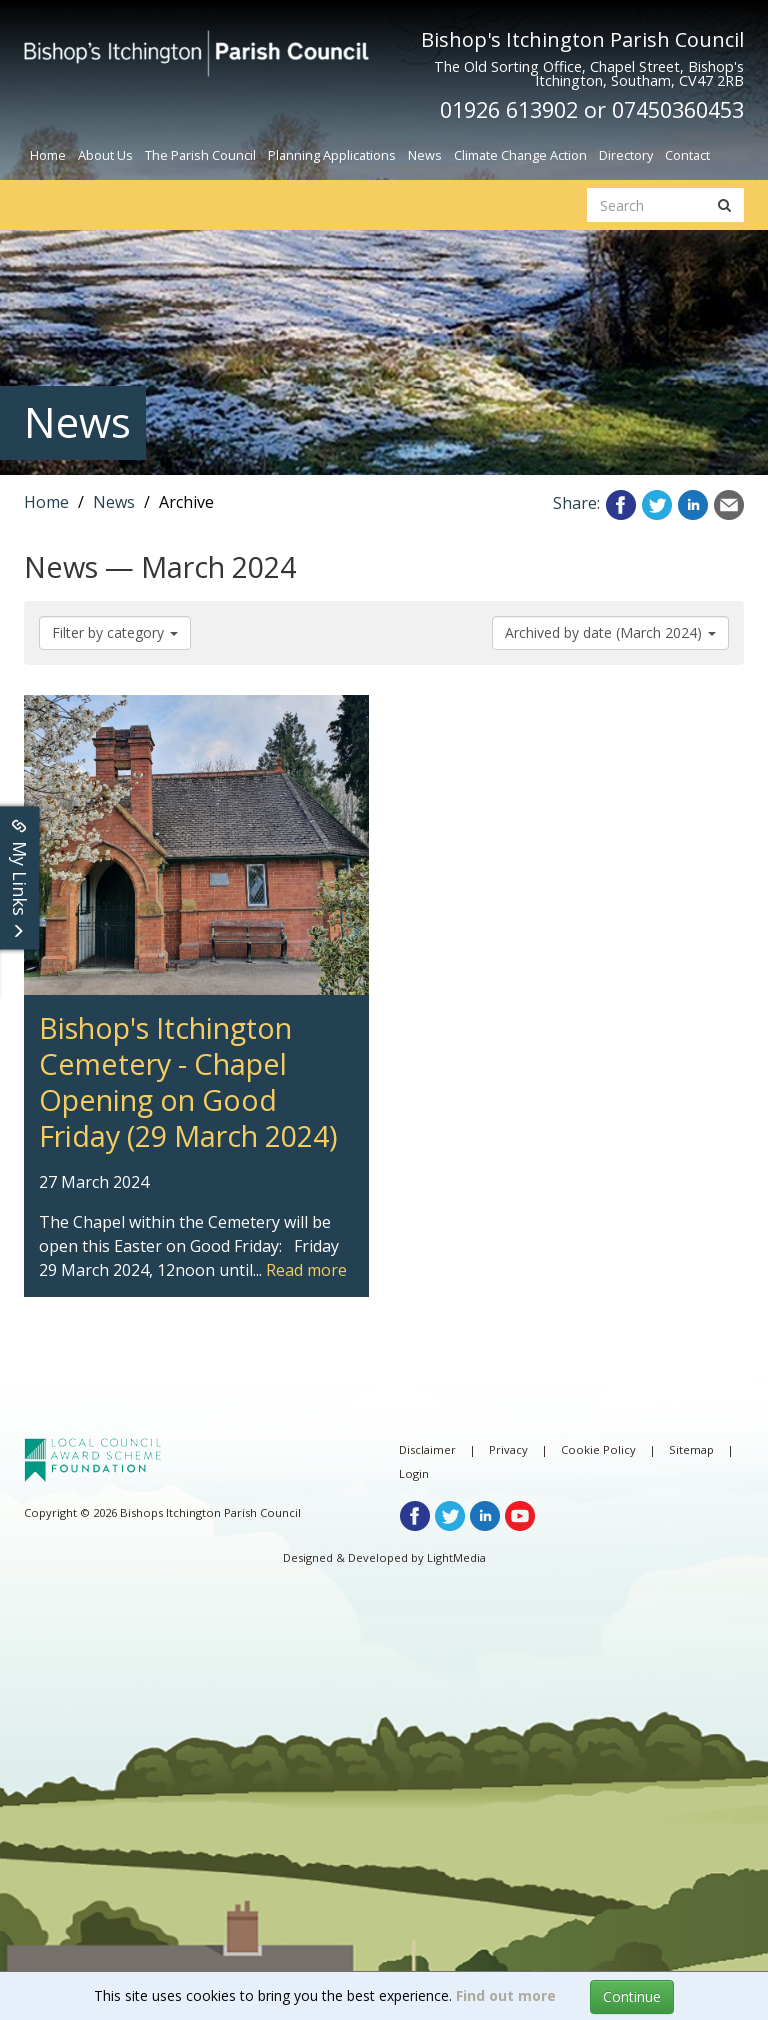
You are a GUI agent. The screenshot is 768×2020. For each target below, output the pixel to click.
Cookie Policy (598, 1449)
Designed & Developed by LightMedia (384, 1557)
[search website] (647, 205)
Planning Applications (332, 155)
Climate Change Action (520, 155)
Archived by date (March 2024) (610, 632)
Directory (626, 155)
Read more (306, 1270)
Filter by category (115, 632)
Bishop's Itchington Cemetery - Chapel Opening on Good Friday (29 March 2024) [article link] (177, 719)
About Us (105, 155)
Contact (687, 155)
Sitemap (691, 1449)
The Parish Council (200, 155)
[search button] (724, 205)
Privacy (508, 1449)
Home (48, 155)
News (425, 155)
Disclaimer (427, 1449)
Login (414, 1473)
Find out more (506, 1995)
